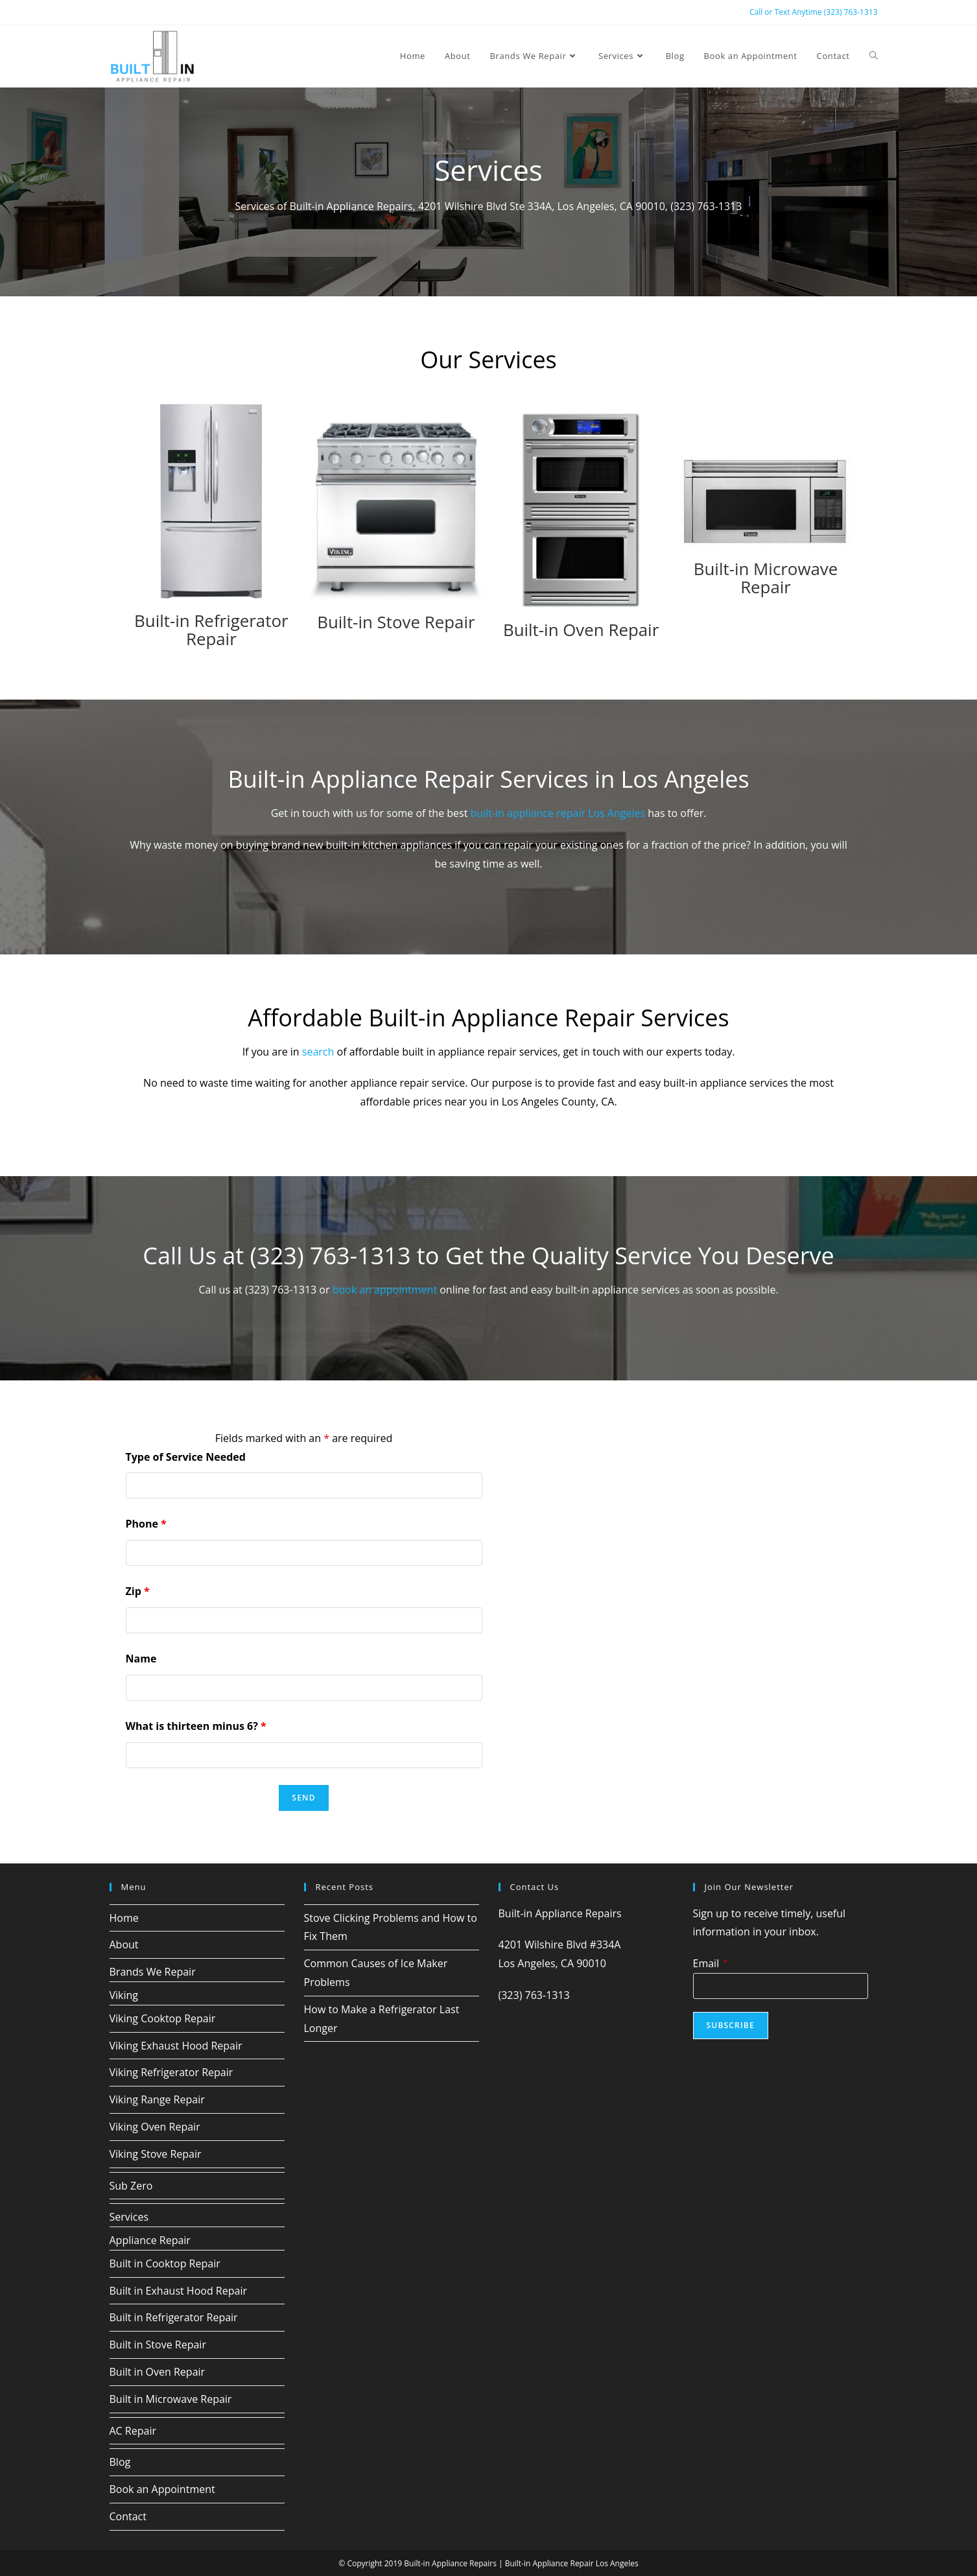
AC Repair (133, 2429)
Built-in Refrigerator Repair (211, 629)
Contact (128, 2515)
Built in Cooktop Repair (165, 2262)
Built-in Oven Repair (581, 629)
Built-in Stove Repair (396, 621)
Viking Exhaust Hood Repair (176, 2044)
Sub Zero (131, 2184)
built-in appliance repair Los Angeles (558, 812)
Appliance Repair (150, 2239)
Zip (138, 1590)
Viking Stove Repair (156, 2152)
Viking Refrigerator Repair (171, 2071)
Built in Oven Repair (158, 2370)
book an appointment (385, 1288)
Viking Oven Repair (155, 2125)
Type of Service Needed (186, 1455)
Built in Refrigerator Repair (174, 2317)
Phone (146, 1523)
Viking (124, 1994)
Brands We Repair (153, 1970)
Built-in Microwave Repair (765, 577)
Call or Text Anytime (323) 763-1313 (813, 12)
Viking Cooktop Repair (163, 2017)
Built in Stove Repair (158, 2344)
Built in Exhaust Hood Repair (178, 2289)
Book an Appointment (162, 2488)
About (124, 1944)
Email (710, 1962)
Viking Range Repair (157, 2098)
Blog (120, 2461)
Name (141, 1657)
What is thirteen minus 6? (196, 1725)
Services (129, 2216)
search (318, 1050)
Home (124, 1916)
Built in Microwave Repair (171, 2398)
